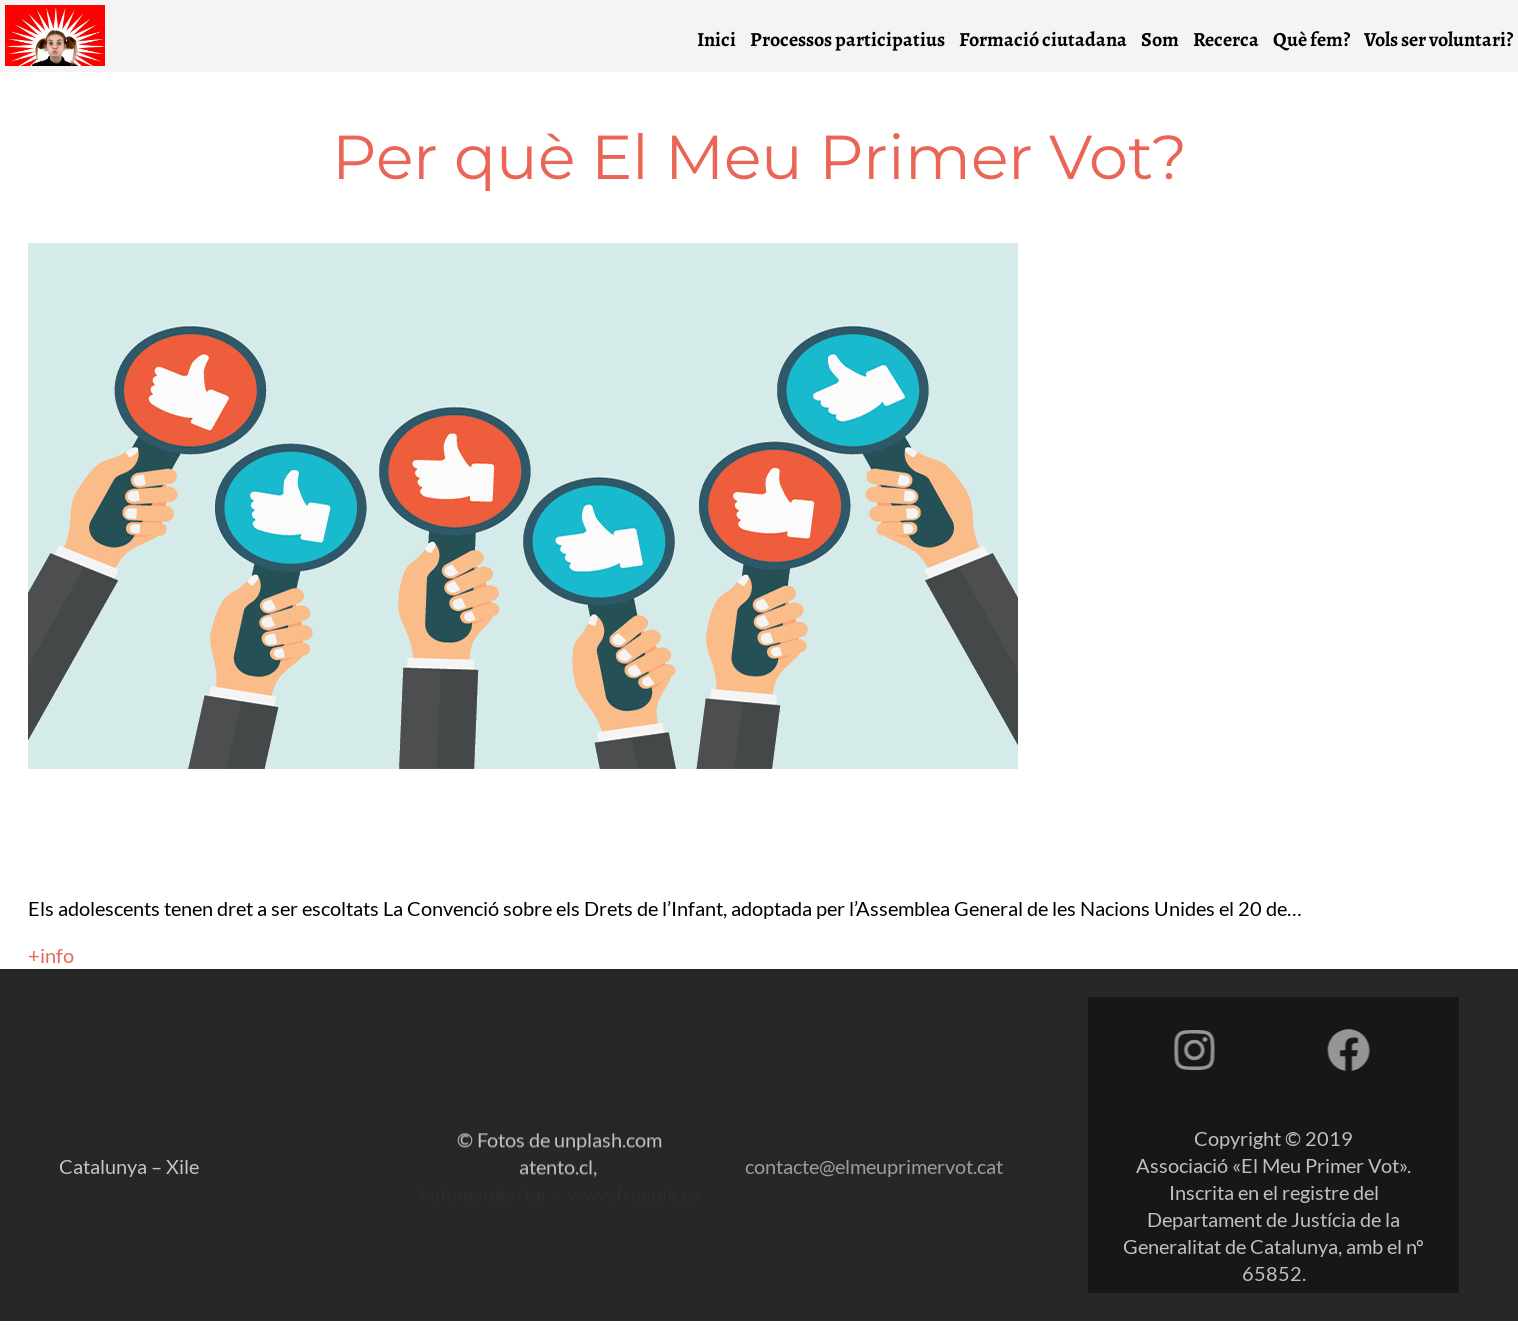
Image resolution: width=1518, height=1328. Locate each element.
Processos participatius (859, 39)
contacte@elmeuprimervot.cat (874, 1207)
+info (51, 955)
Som (1172, 39)
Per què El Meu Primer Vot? (759, 157)
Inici (728, 39)
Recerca (1238, 39)
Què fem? (1323, 39)
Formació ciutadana (1055, 39)
